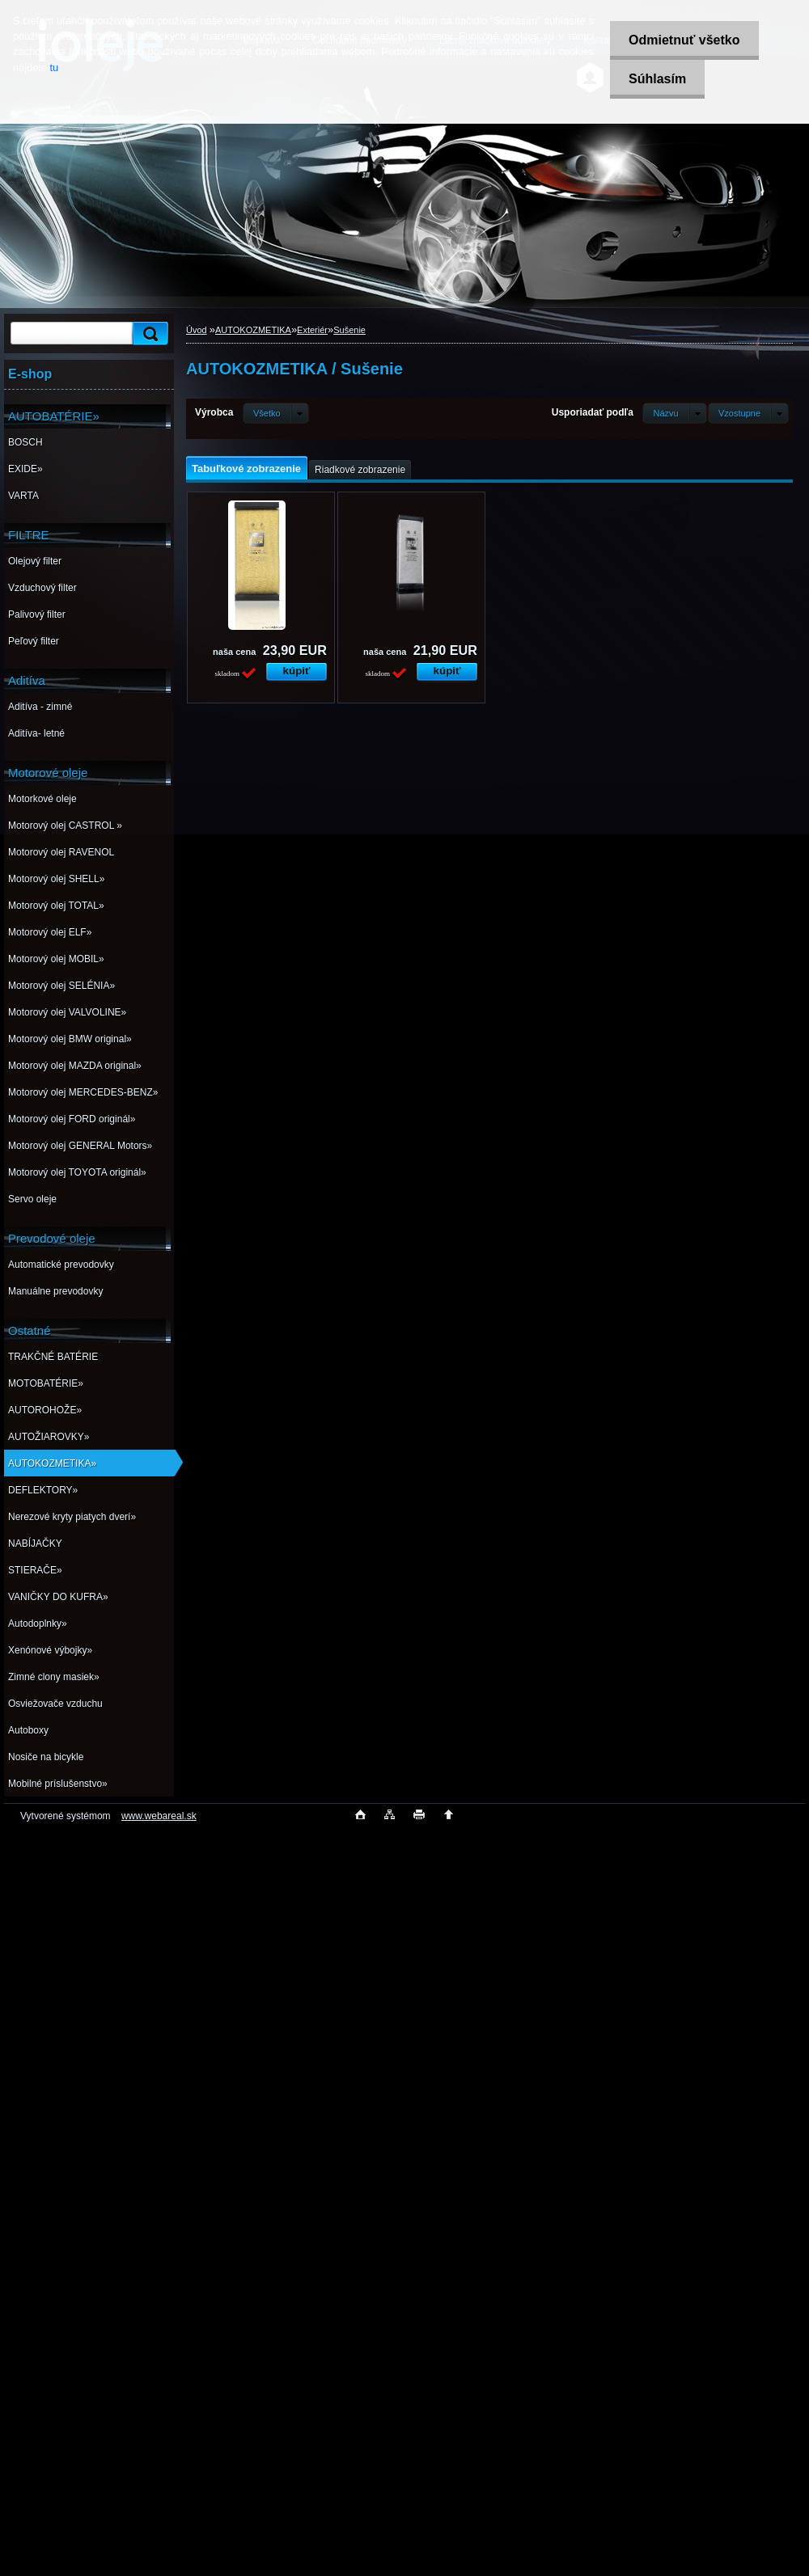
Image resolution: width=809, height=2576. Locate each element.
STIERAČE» (35, 1570)
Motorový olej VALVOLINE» (67, 1012)
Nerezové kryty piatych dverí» (72, 1516)
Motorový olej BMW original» (70, 1039)
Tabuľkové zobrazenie (246, 468)
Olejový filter (34, 561)
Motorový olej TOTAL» (56, 905)
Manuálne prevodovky (55, 1291)
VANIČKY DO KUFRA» (58, 1597)
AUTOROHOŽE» (45, 1410)
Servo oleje (32, 1199)
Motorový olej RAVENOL (61, 852)
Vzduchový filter (42, 587)
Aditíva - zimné (40, 706)
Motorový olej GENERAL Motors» (80, 1145)
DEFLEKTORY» (43, 1490)
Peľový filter (33, 641)
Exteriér (312, 330)
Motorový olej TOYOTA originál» (77, 1172)
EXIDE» (25, 469)
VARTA (23, 495)
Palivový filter (37, 614)
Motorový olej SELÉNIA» (61, 985)
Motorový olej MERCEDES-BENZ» (83, 1092)
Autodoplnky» (37, 1623)
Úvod (196, 330)
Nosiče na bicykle (45, 1757)
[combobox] (674, 413)
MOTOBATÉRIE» (45, 1383)
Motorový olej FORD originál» (71, 1119)
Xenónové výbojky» (50, 1650)
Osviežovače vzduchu (55, 1703)
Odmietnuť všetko (681, 40)
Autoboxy (28, 1730)
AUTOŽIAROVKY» (48, 1436)
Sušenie (349, 330)
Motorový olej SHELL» (56, 879)
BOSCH (25, 442)
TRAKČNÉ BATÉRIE (53, 1356)
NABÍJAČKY (35, 1543)
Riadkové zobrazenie (360, 469)
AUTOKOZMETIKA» (52, 1463)
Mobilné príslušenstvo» (58, 1783)
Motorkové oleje (42, 798)
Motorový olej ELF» (49, 932)
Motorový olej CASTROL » (65, 825)
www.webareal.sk (159, 1816)
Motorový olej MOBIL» (56, 959)
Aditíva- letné (36, 733)
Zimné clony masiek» (54, 1677)
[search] (148, 333)
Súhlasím (655, 79)
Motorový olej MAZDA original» (75, 1065)
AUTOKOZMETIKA (253, 330)
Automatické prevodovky (61, 1264)
